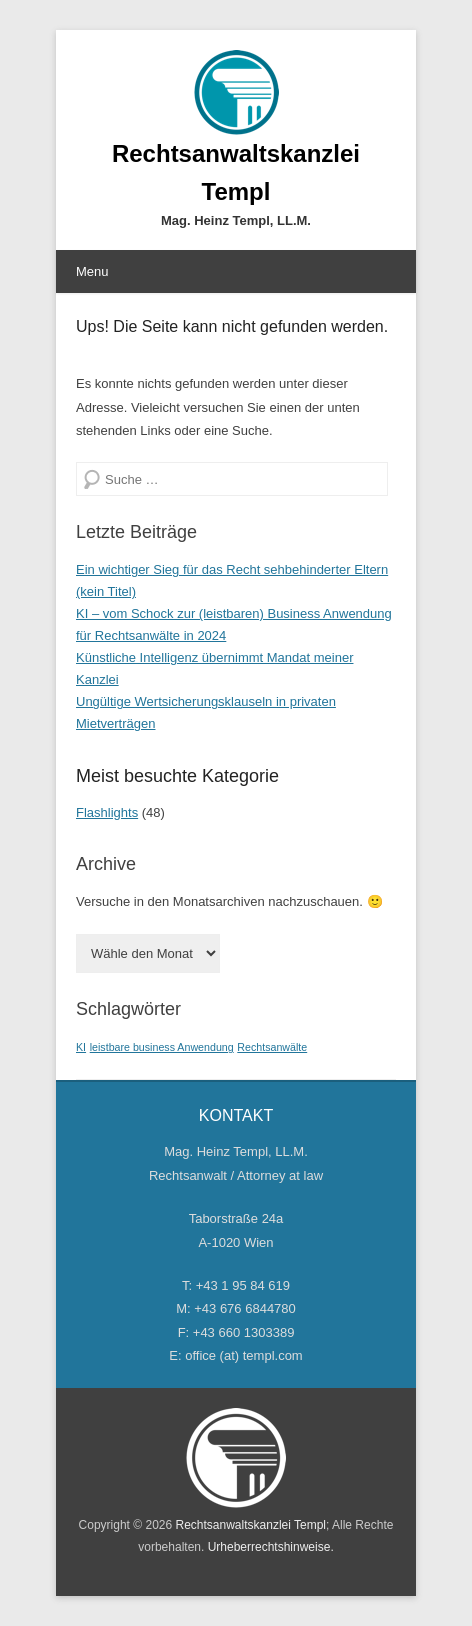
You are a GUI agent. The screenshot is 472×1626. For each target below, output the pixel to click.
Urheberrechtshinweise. (271, 1547)
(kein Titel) (106, 591)
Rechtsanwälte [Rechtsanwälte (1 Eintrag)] (272, 1047)
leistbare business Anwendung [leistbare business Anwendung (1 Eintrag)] (162, 1047)
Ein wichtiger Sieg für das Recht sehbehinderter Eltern (232, 569)
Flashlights (107, 812)
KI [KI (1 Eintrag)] (81, 1047)
